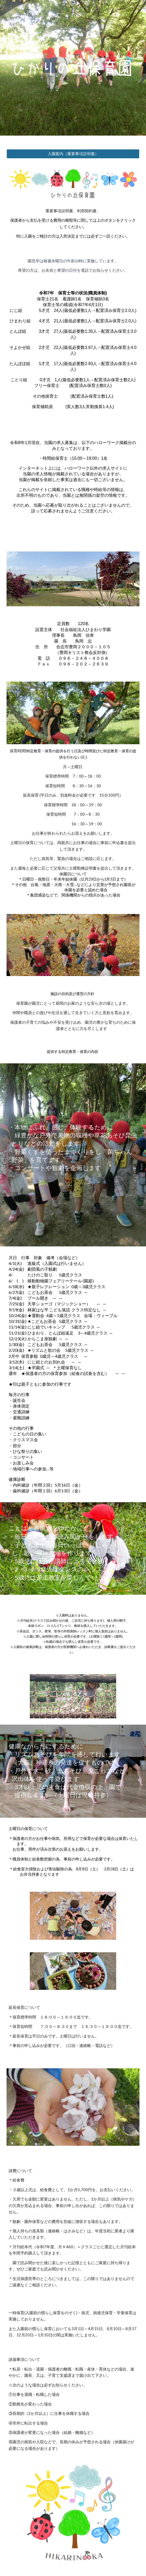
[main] (73, 223)
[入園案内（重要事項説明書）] (73, 154)
